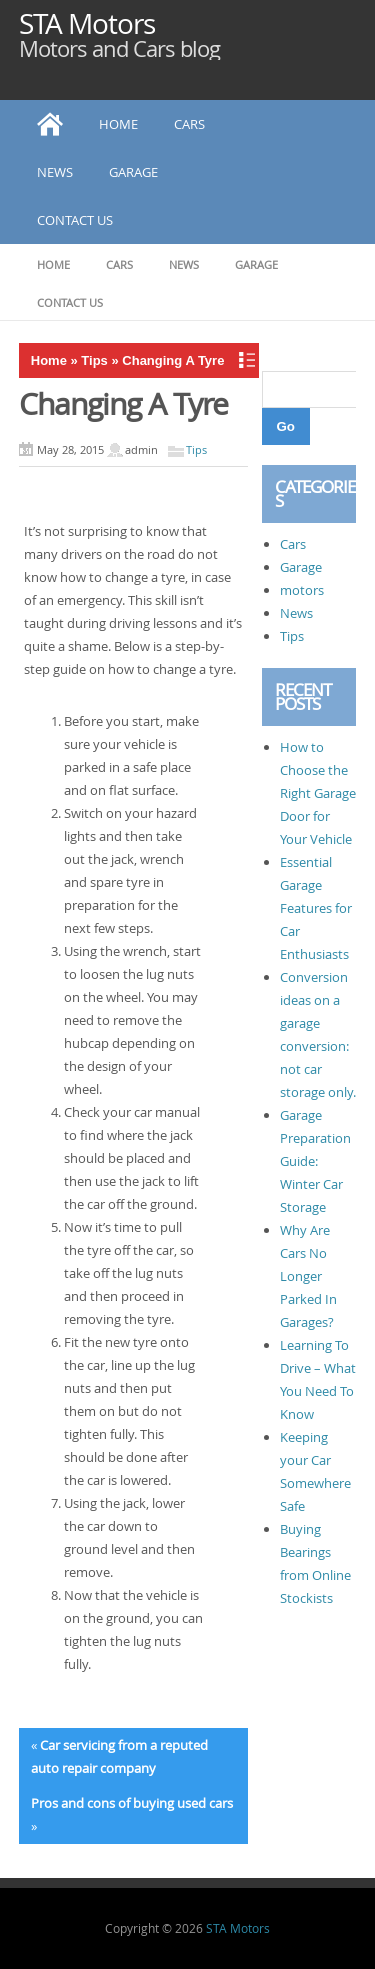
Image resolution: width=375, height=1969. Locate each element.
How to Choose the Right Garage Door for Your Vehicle (318, 793)
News (55, 172)
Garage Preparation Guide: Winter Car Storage (315, 1161)
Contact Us (75, 220)
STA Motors (87, 23)
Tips (94, 360)
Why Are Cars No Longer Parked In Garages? (308, 1276)
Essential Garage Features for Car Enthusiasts (316, 908)
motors (302, 590)
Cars (189, 124)
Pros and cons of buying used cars (132, 1803)
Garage (133, 172)
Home (118, 124)
